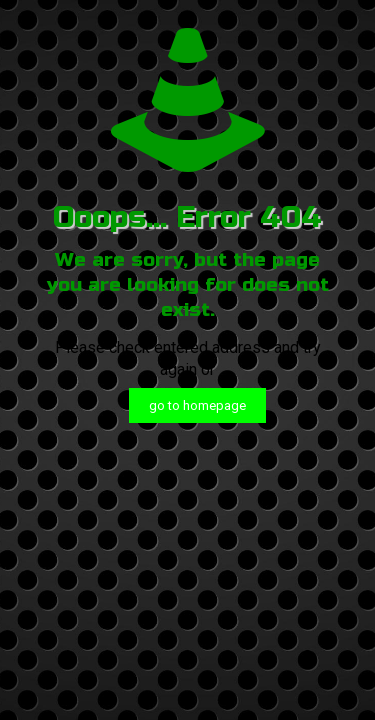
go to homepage (197, 405)
